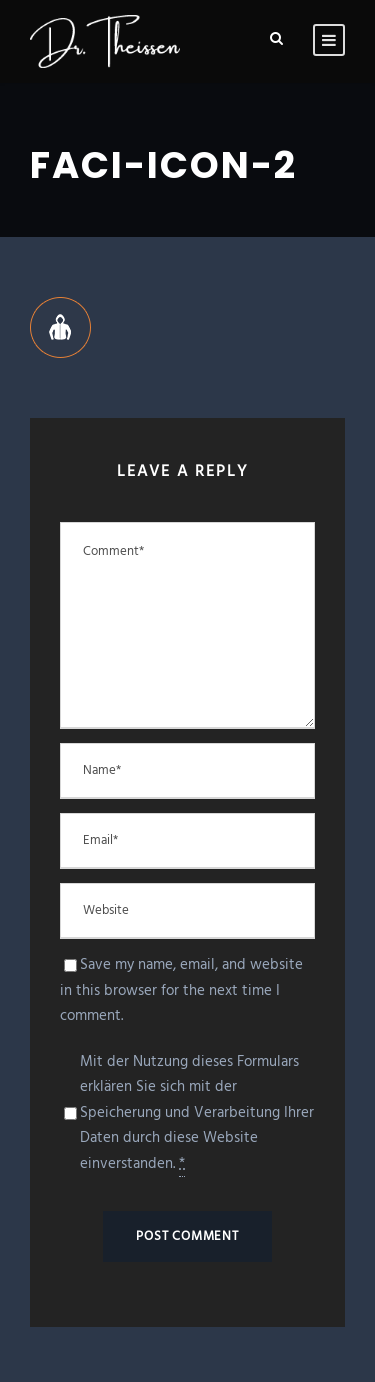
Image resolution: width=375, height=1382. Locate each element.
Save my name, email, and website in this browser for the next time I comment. (181, 990)
